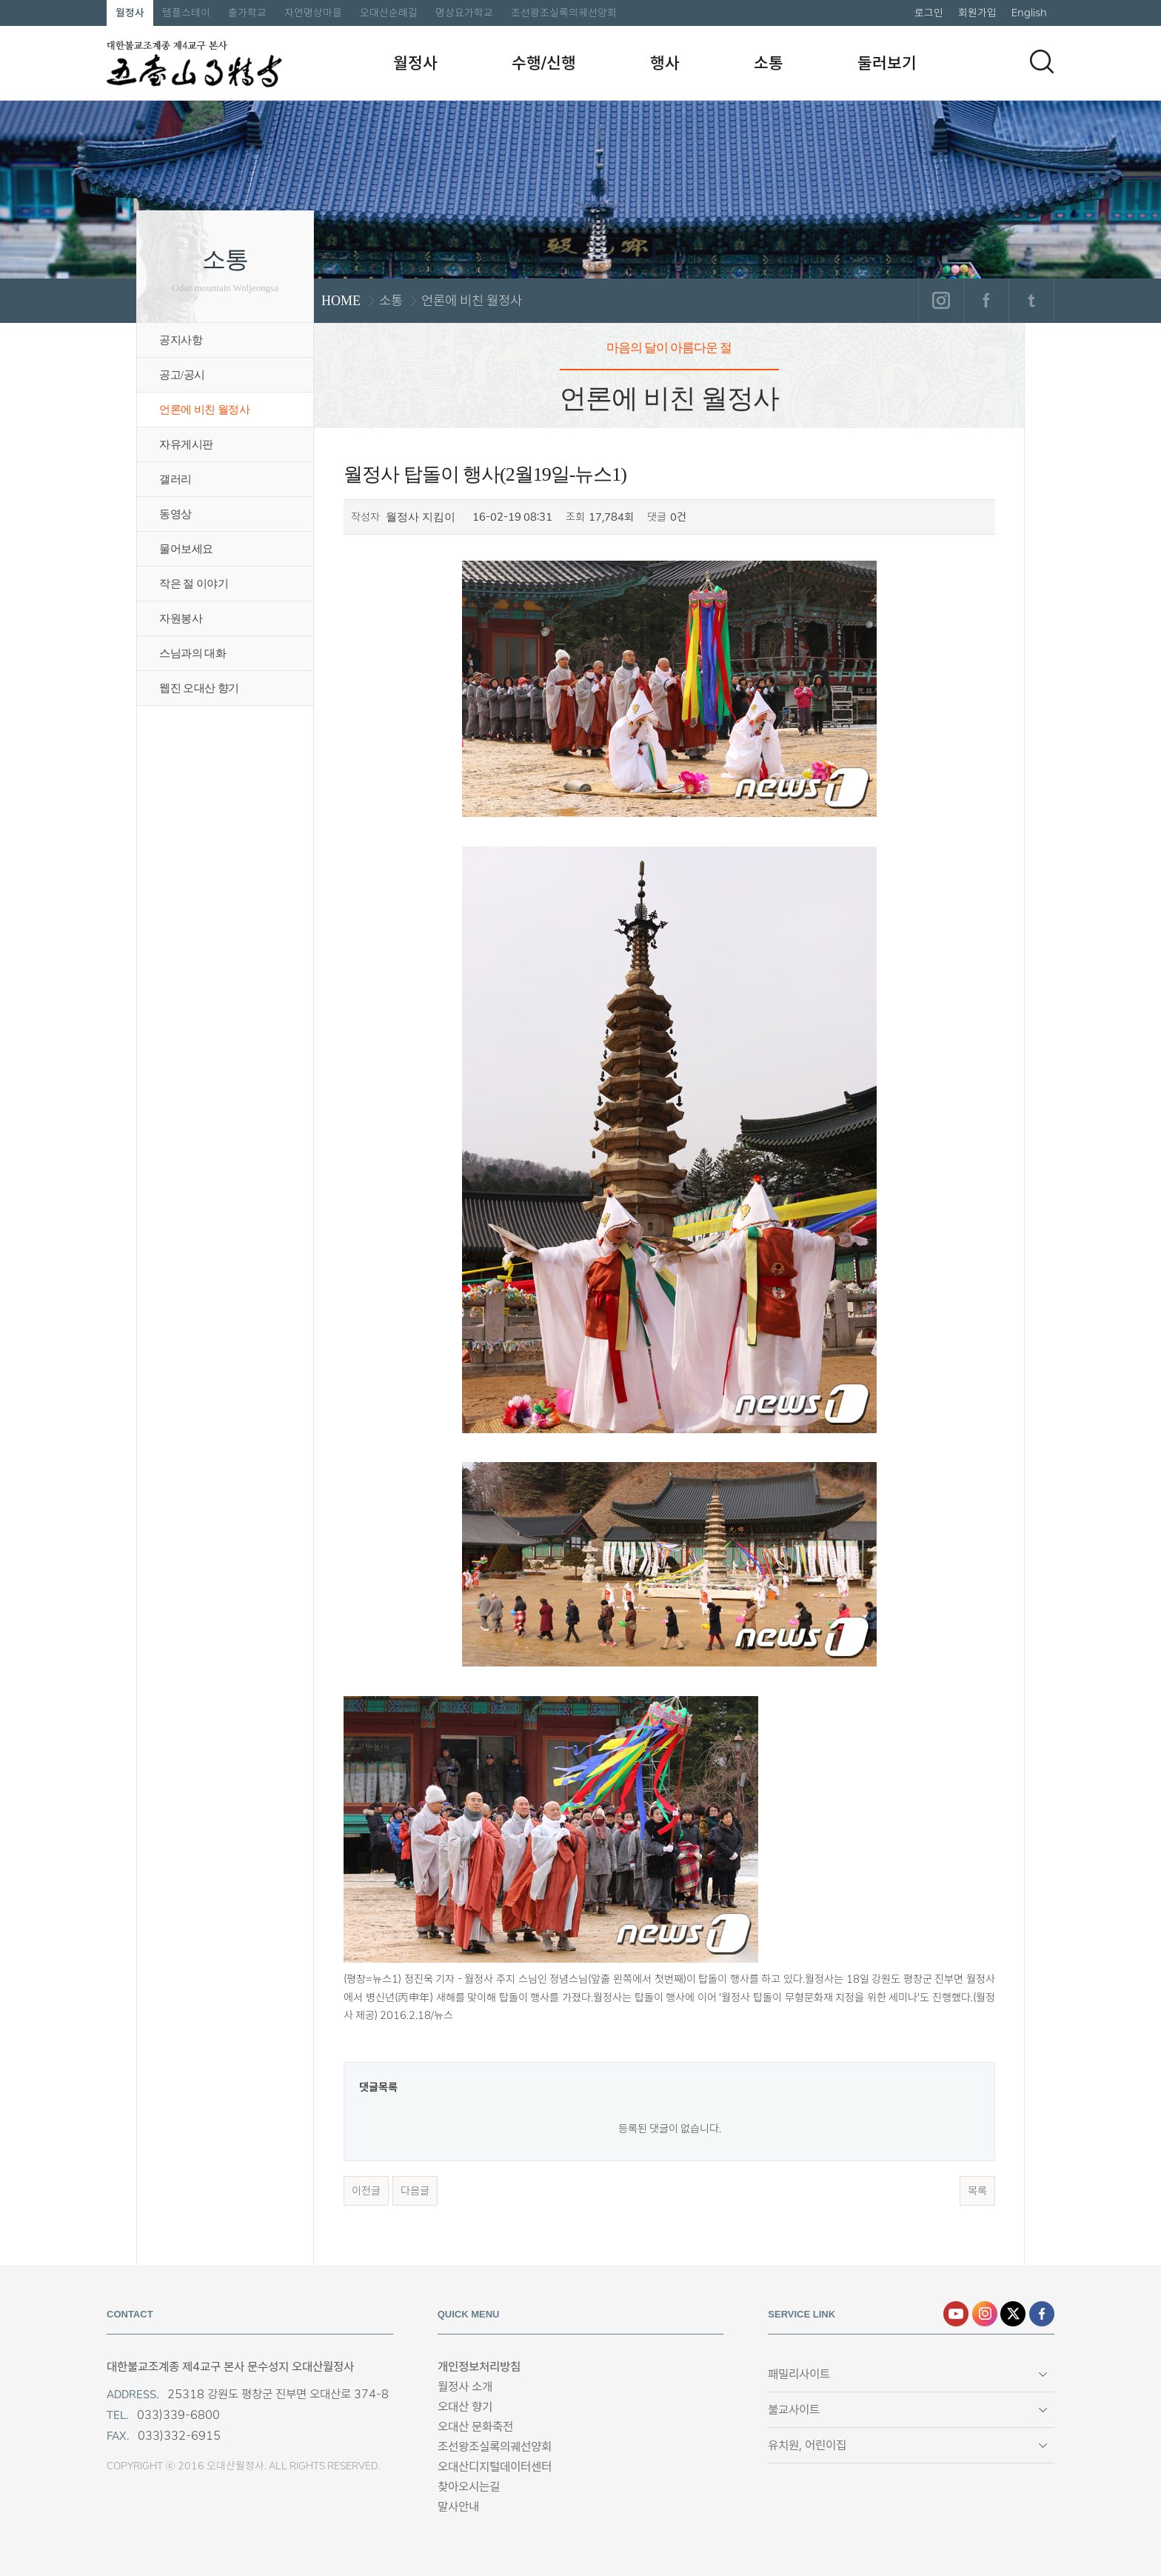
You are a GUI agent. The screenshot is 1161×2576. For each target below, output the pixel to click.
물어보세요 (186, 549)
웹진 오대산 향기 (199, 688)
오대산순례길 (389, 12)
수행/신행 (544, 63)
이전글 (366, 2190)
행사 (665, 63)
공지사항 (180, 340)
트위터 (1031, 300)
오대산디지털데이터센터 (495, 2467)
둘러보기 (887, 63)
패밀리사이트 (799, 2374)
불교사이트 (794, 2409)
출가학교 (247, 12)
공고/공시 (182, 375)
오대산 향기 (465, 2407)
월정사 (130, 12)
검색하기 (1041, 61)
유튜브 (955, 2313)
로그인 (928, 12)
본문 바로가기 (0, 0)
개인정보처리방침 (479, 2367)
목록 (977, 2190)
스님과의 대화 (192, 653)
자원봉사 (180, 618)
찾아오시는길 (469, 2487)
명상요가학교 (464, 12)
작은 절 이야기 (193, 584)
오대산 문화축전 (475, 2427)
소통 (768, 63)
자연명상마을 (313, 12)
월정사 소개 (465, 2387)
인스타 (984, 2313)
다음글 (415, 2190)
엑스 (1013, 2313)
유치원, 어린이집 (807, 2445)
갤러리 (175, 479)
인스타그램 (940, 300)
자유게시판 (186, 444)
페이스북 (985, 300)
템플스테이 (186, 12)
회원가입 (977, 12)
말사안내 (458, 2507)
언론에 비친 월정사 (204, 410)
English (1029, 12)
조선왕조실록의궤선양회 (564, 12)
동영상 (175, 514)
